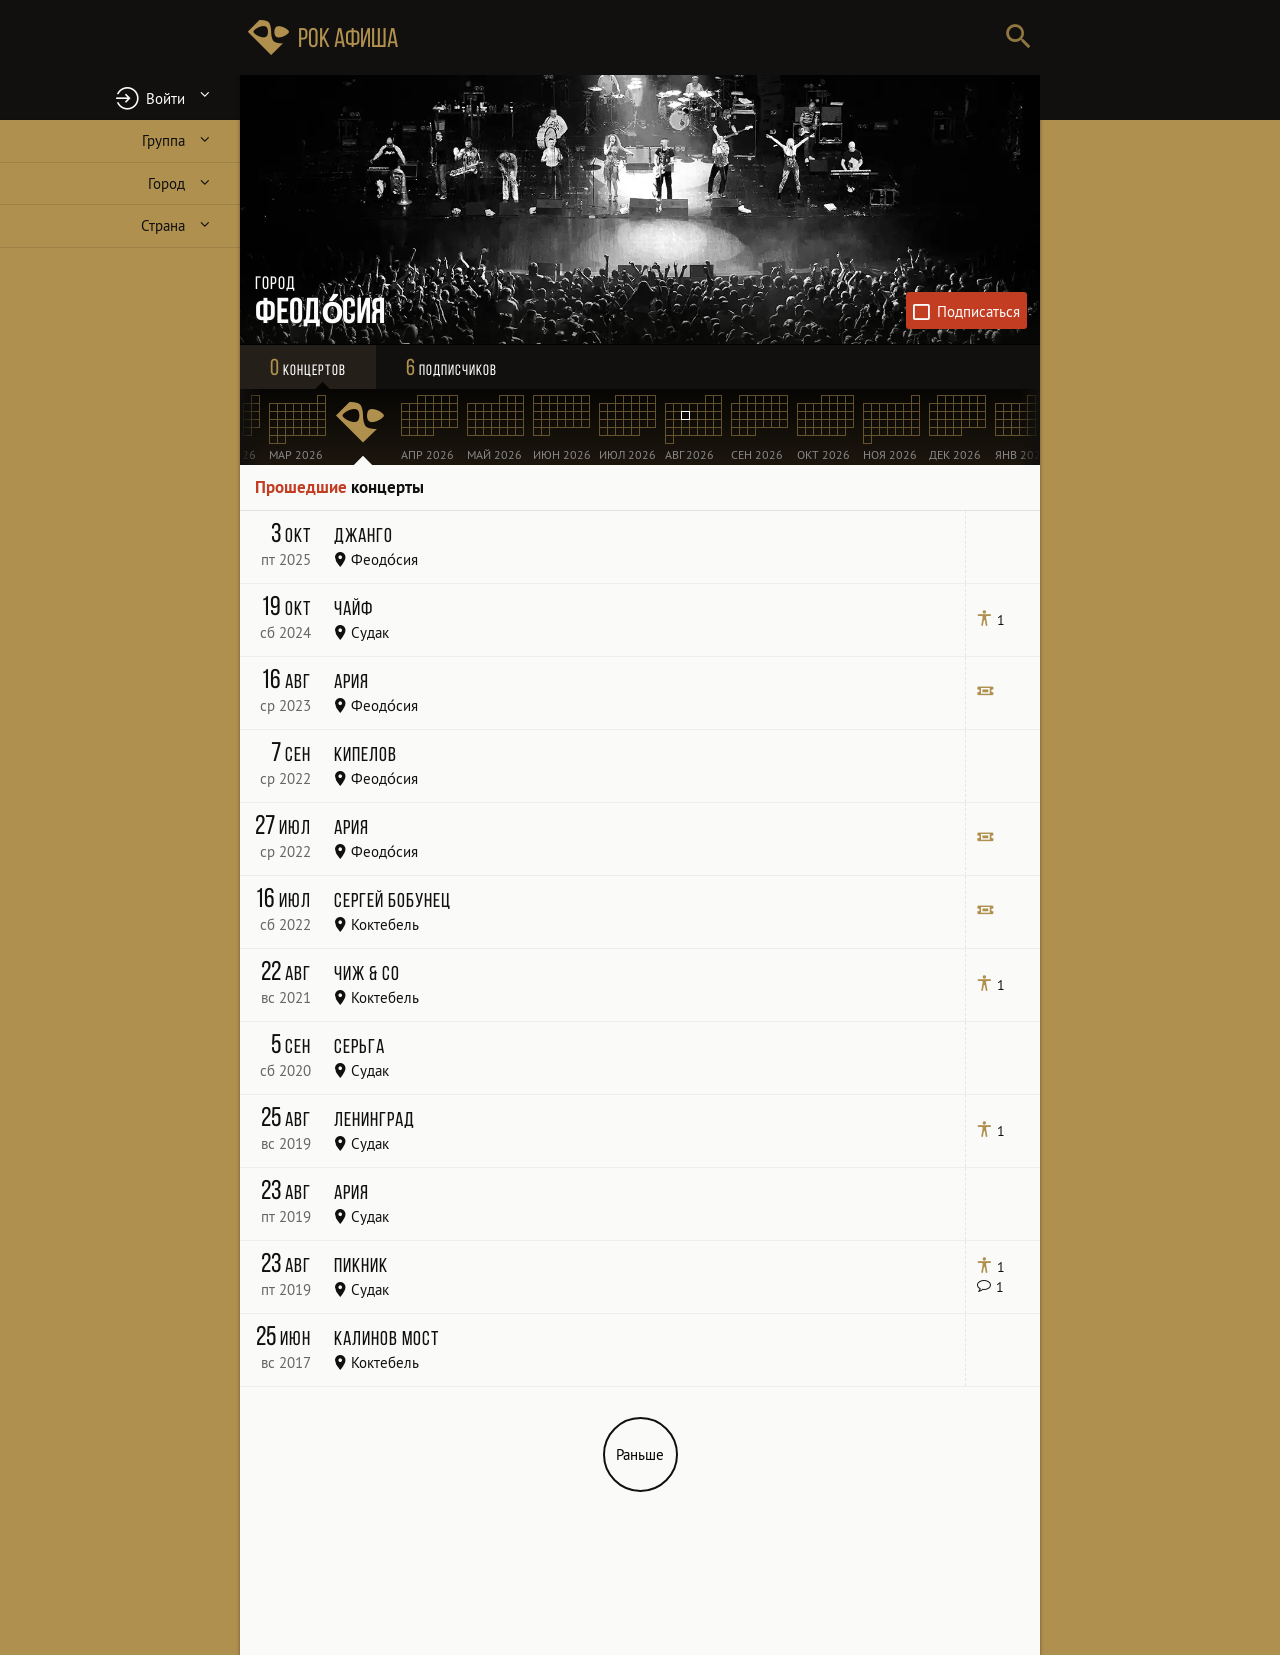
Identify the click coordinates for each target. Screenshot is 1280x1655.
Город (166, 183)
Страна (163, 225)
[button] (120, 97)
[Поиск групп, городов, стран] (700, 37)
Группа (163, 140)
